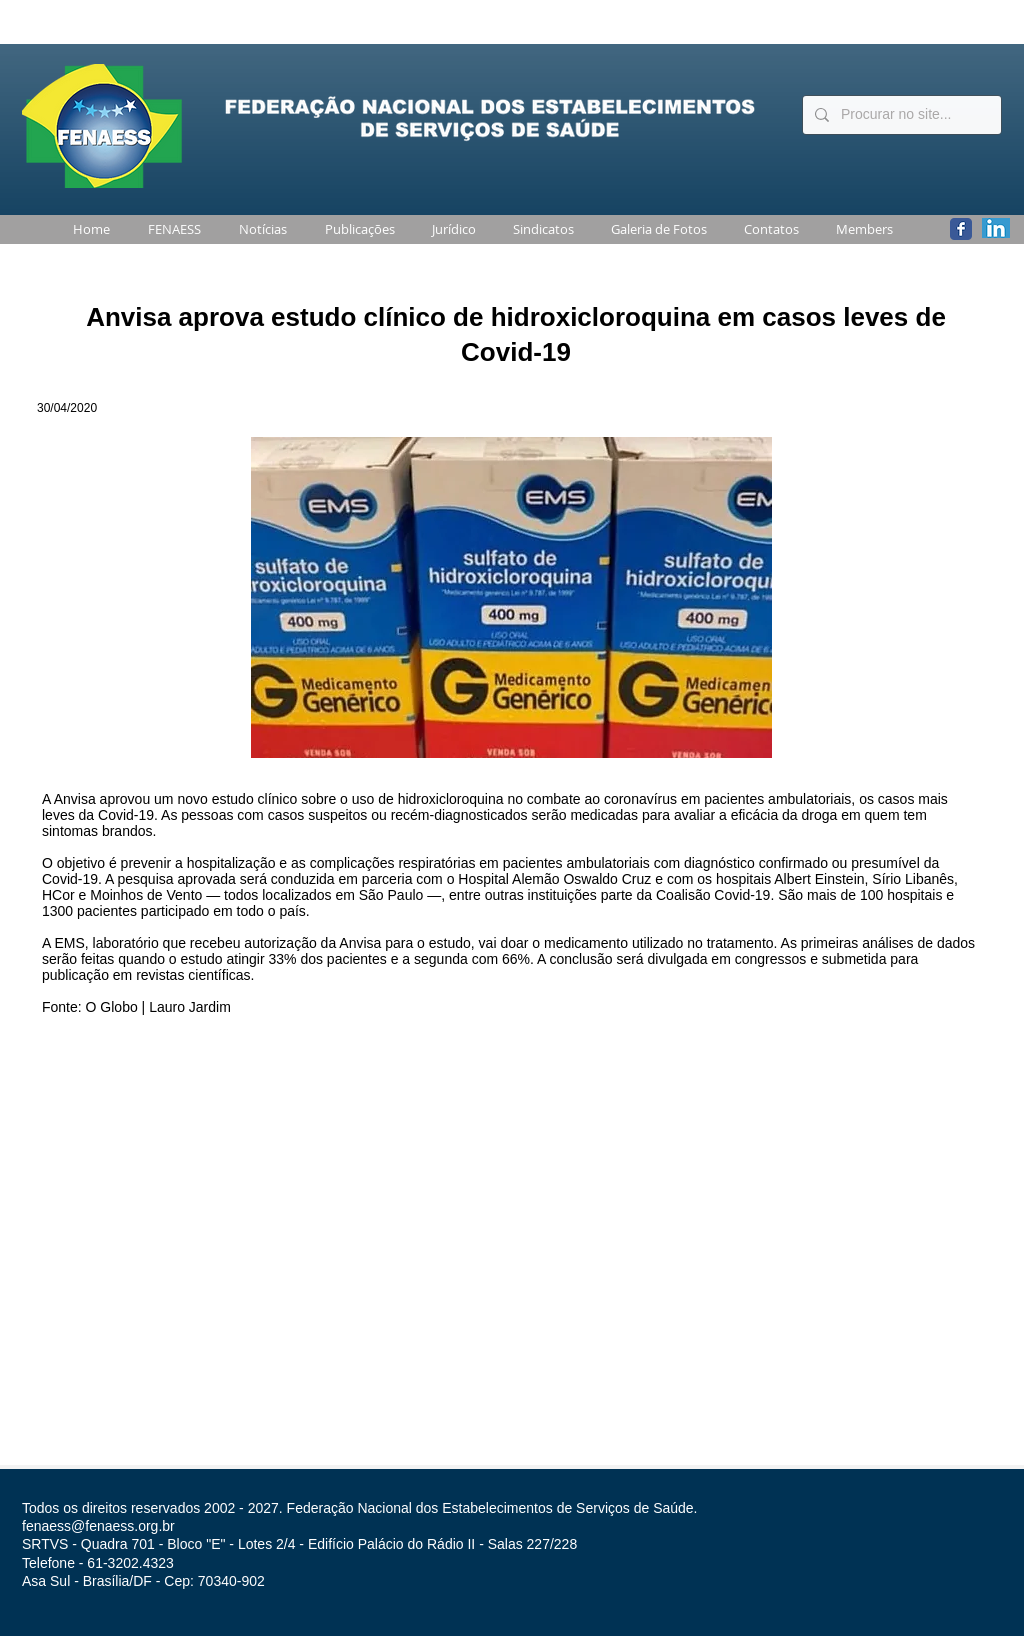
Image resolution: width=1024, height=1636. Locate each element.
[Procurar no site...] (900, 115)
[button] (170, 229)
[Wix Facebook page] (961, 229)
